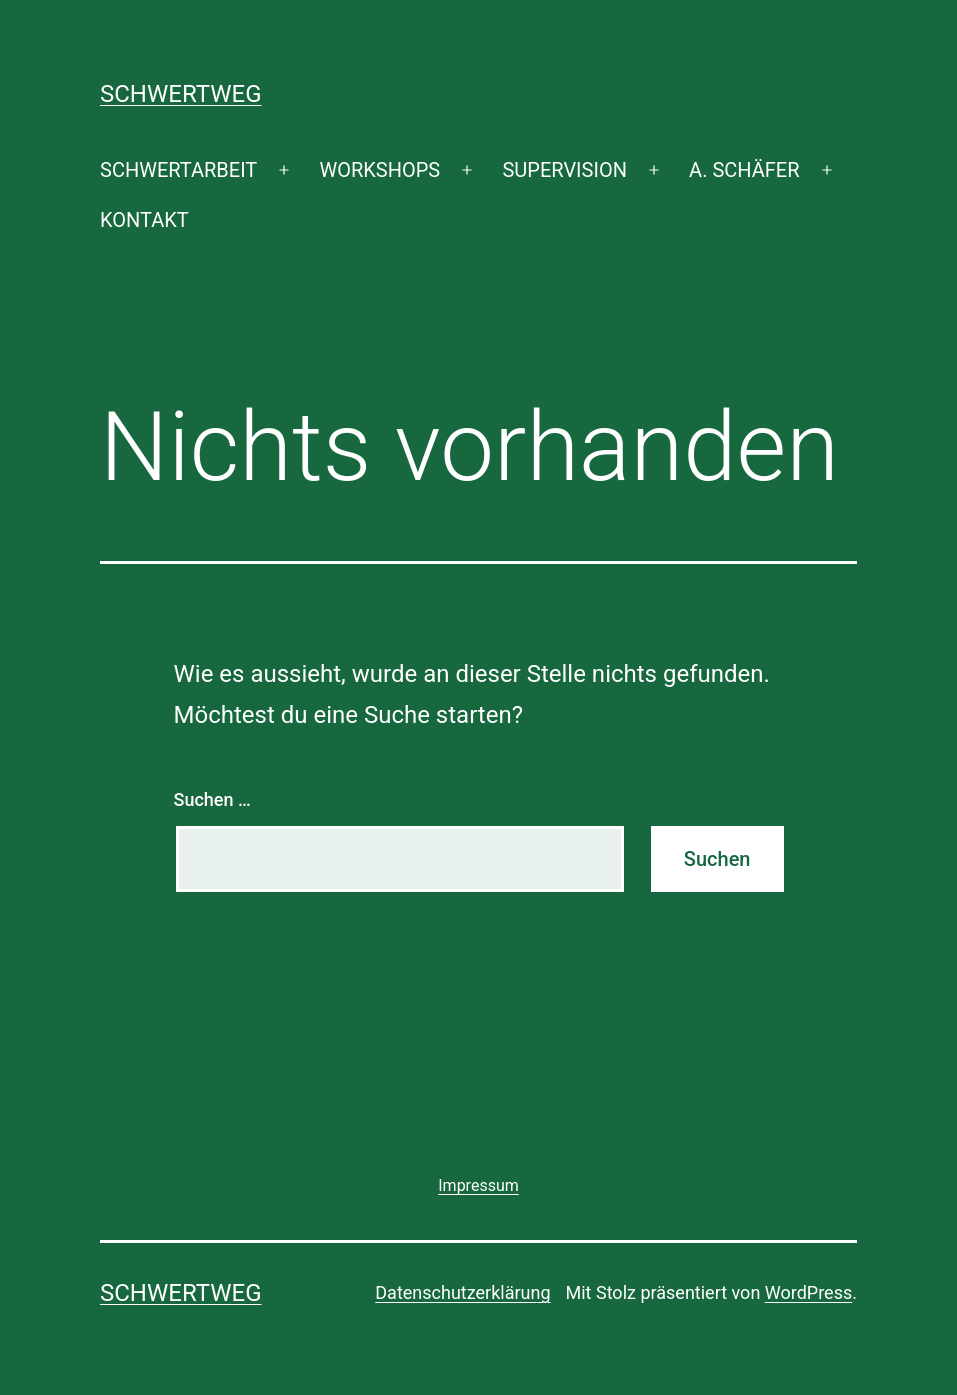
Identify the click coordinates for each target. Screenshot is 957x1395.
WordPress (808, 1292)
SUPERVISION (564, 170)
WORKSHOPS (379, 170)
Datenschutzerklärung (462, 1292)
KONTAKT (144, 220)
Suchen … (212, 799)
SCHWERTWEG (181, 94)
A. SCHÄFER (744, 170)
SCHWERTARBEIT (178, 170)
